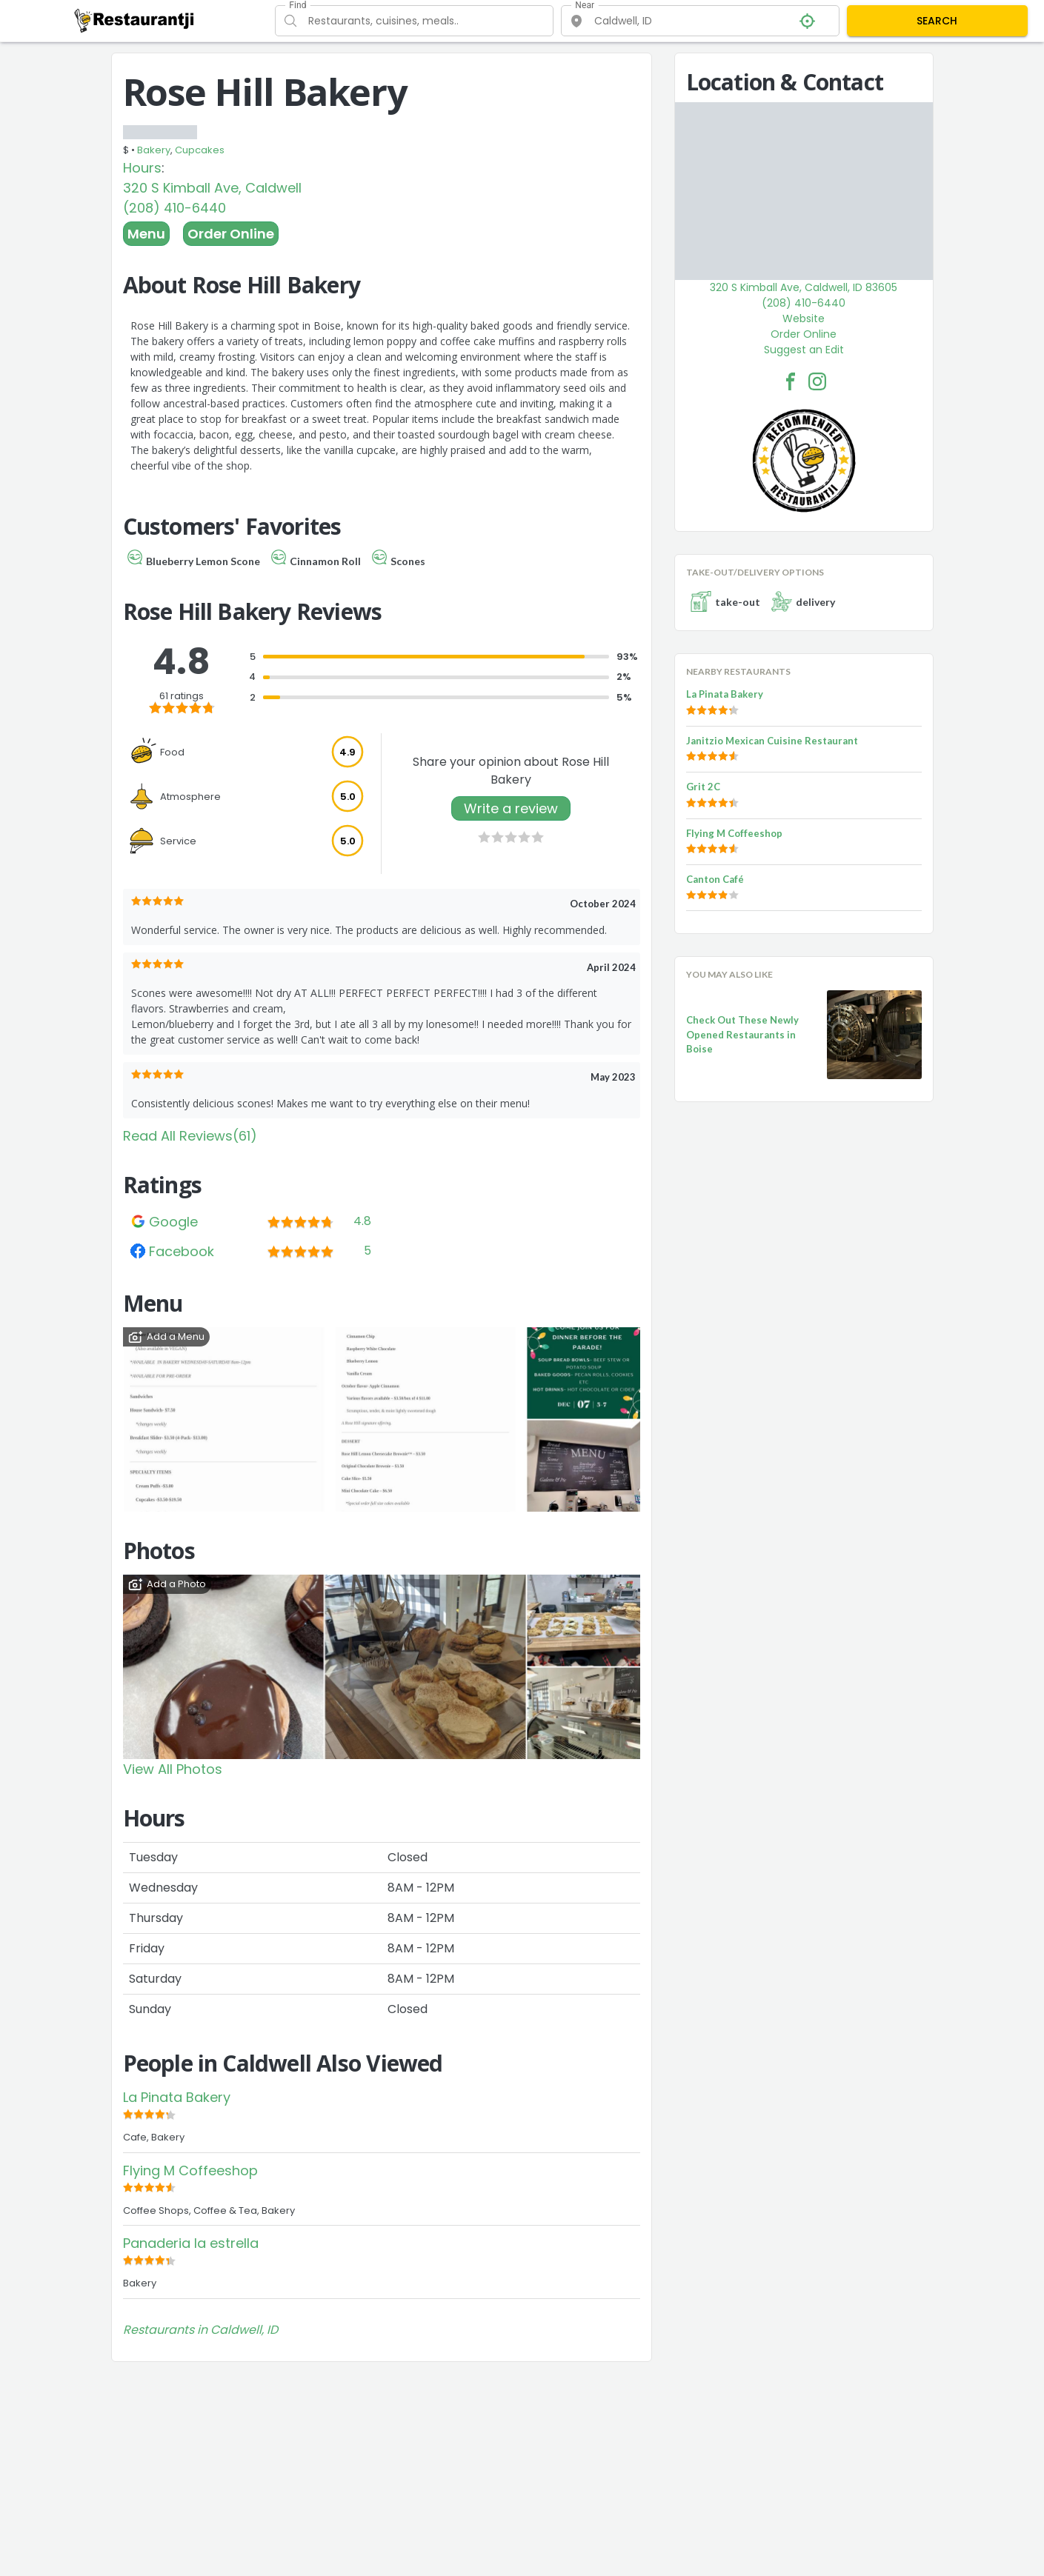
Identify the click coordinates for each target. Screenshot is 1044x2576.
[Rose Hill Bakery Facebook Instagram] (817, 381)
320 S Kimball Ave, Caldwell (212, 187)
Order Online (230, 233)
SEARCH (937, 20)
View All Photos (172, 1769)
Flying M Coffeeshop (190, 2170)
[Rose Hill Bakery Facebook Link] (790, 381)
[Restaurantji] (134, 20)
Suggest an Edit (804, 349)
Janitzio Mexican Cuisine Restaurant (772, 741)
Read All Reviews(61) (190, 1136)
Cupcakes (200, 150)
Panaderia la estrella (191, 2243)
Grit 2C (703, 787)
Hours (142, 168)
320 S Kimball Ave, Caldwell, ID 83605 (803, 287)
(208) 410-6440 (174, 207)
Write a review (511, 808)
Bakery (153, 150)
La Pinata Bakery (176, 2097)
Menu (146, 233)
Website (803, 318)
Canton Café (715, 879)
